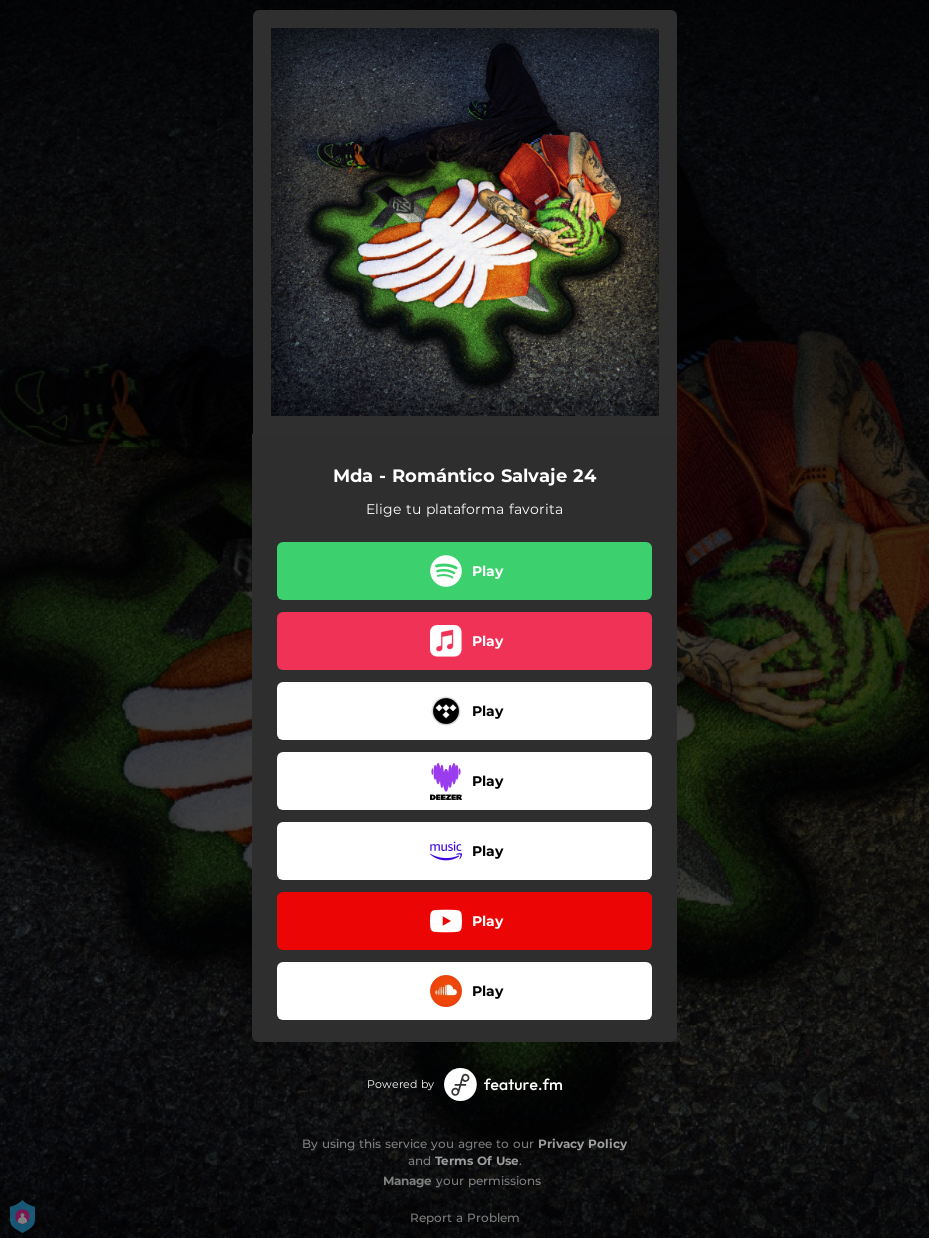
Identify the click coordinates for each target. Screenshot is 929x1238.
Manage (407, 1180)
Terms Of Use (477, 1160)
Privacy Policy (582, 1143)
